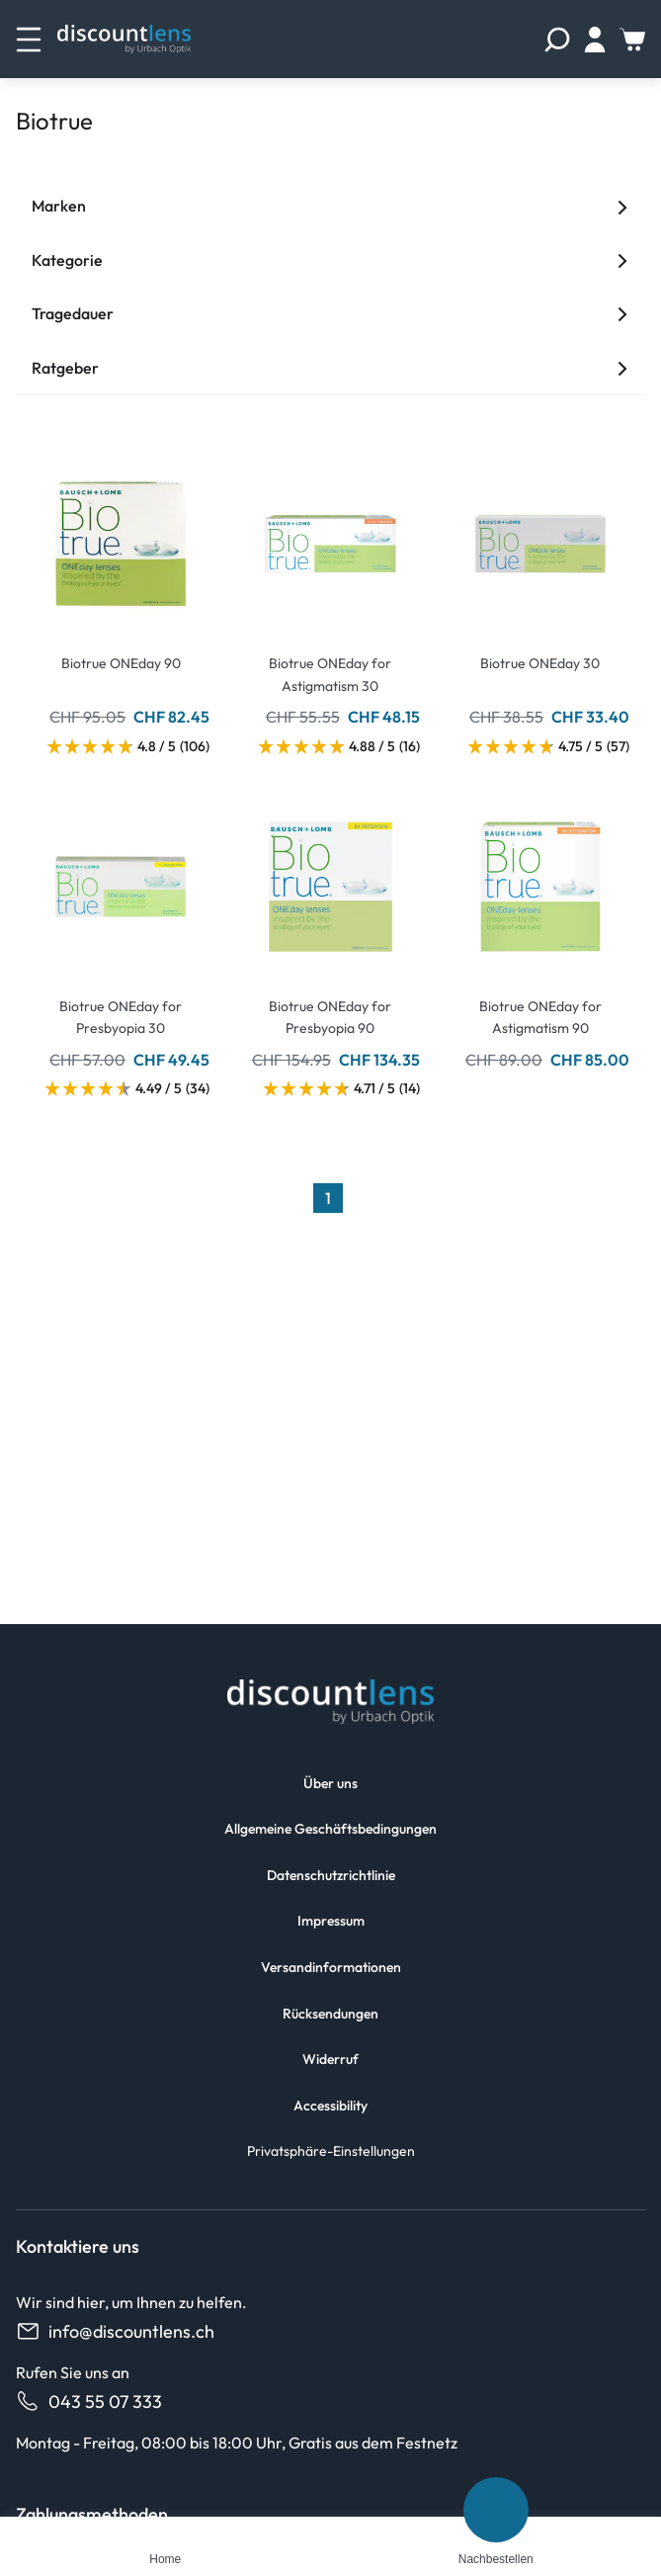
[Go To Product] (120, 532)
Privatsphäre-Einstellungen (331, 2151)
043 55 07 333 (89, 2401)
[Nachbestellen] (496, 2509)
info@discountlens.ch (115, 2331)
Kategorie (330, 260)
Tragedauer (330, 313)
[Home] (165, 2532)
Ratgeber (330, 368)
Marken (330, 205)
